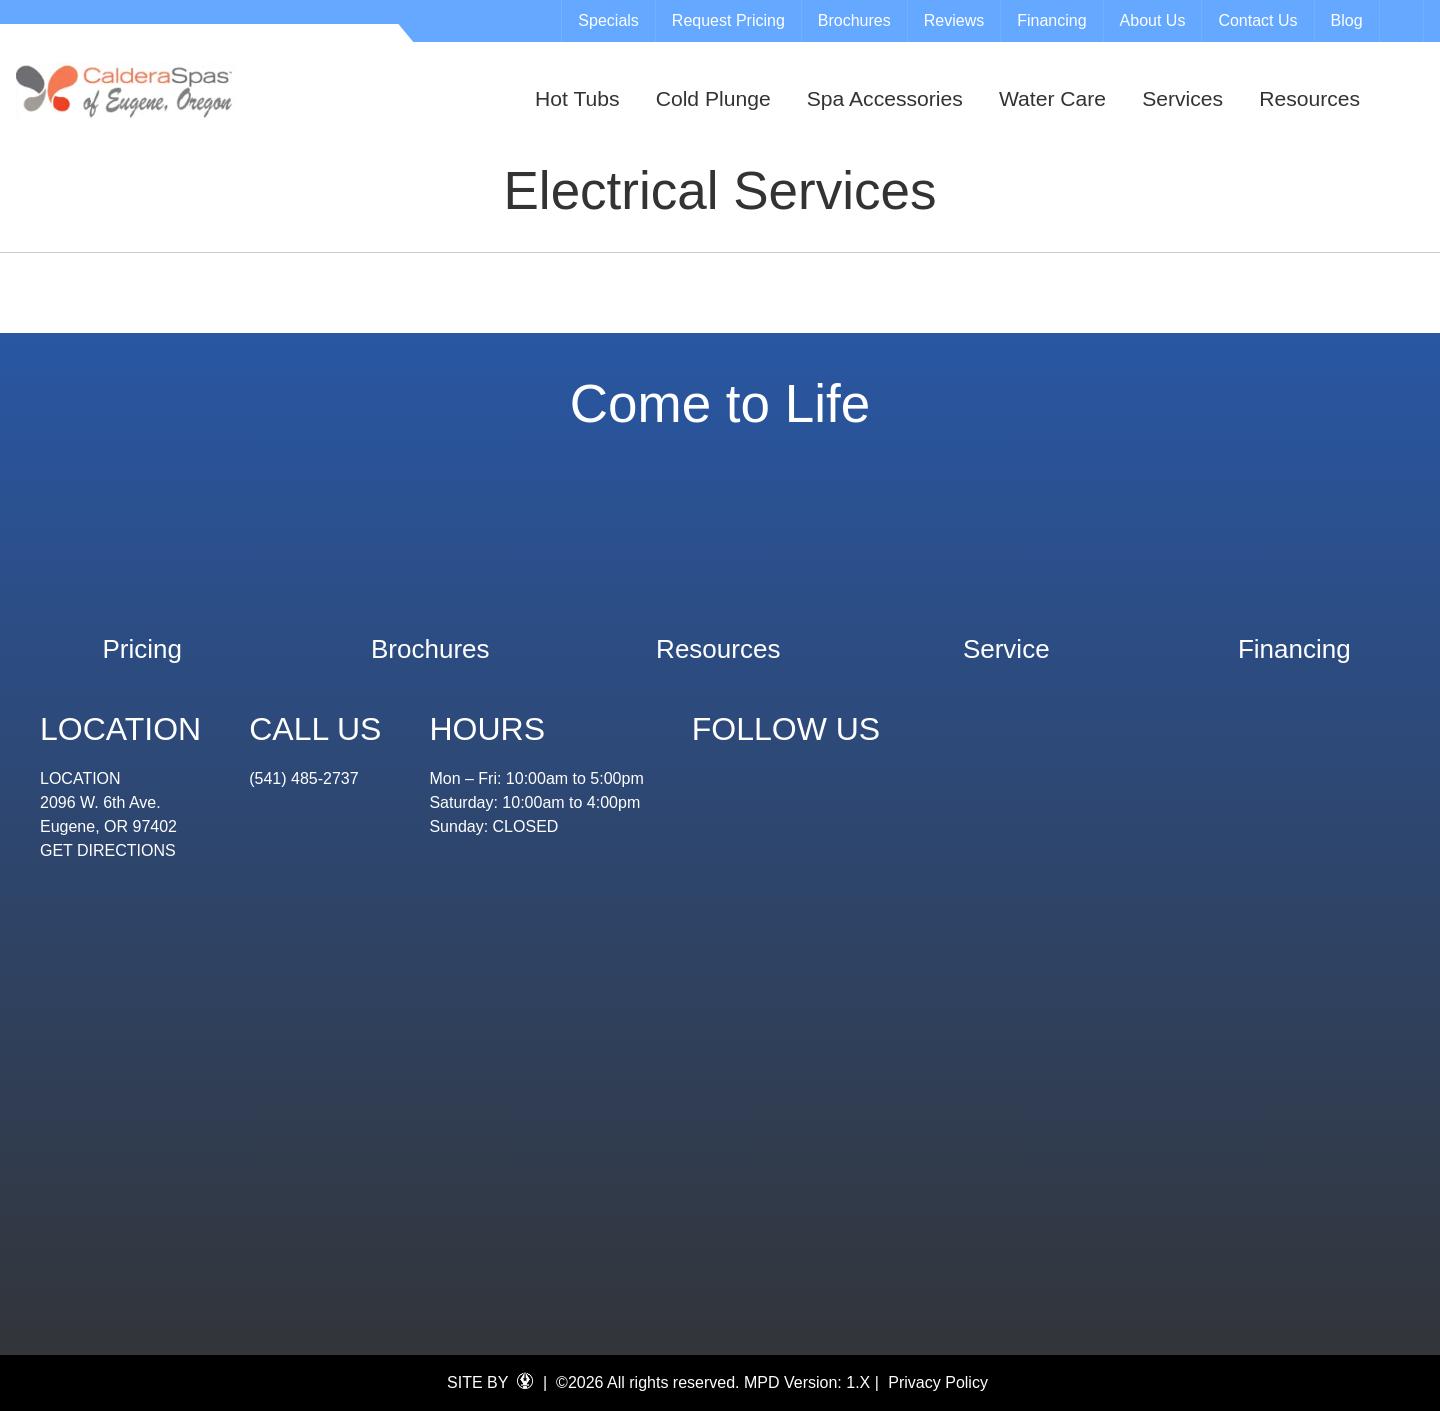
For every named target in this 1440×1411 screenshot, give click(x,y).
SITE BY (490, 1381)
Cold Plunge (713, 98)
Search (1404, 21)
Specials (608, 20)
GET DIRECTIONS (108, 850)
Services (1182, 98)
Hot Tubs (577, 98)
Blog (1347, 20)
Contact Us (1257, 20)
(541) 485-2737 (303, 778)
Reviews (954, 20)
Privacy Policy (938, 1382)
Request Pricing (728, 20)
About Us (1153, 20)
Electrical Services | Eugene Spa (126, 90)
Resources (1309, 98)
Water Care (1052, 98)
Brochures (854, 20)
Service (1006, 639)
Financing (1051, 20)
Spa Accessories (885, 98)
